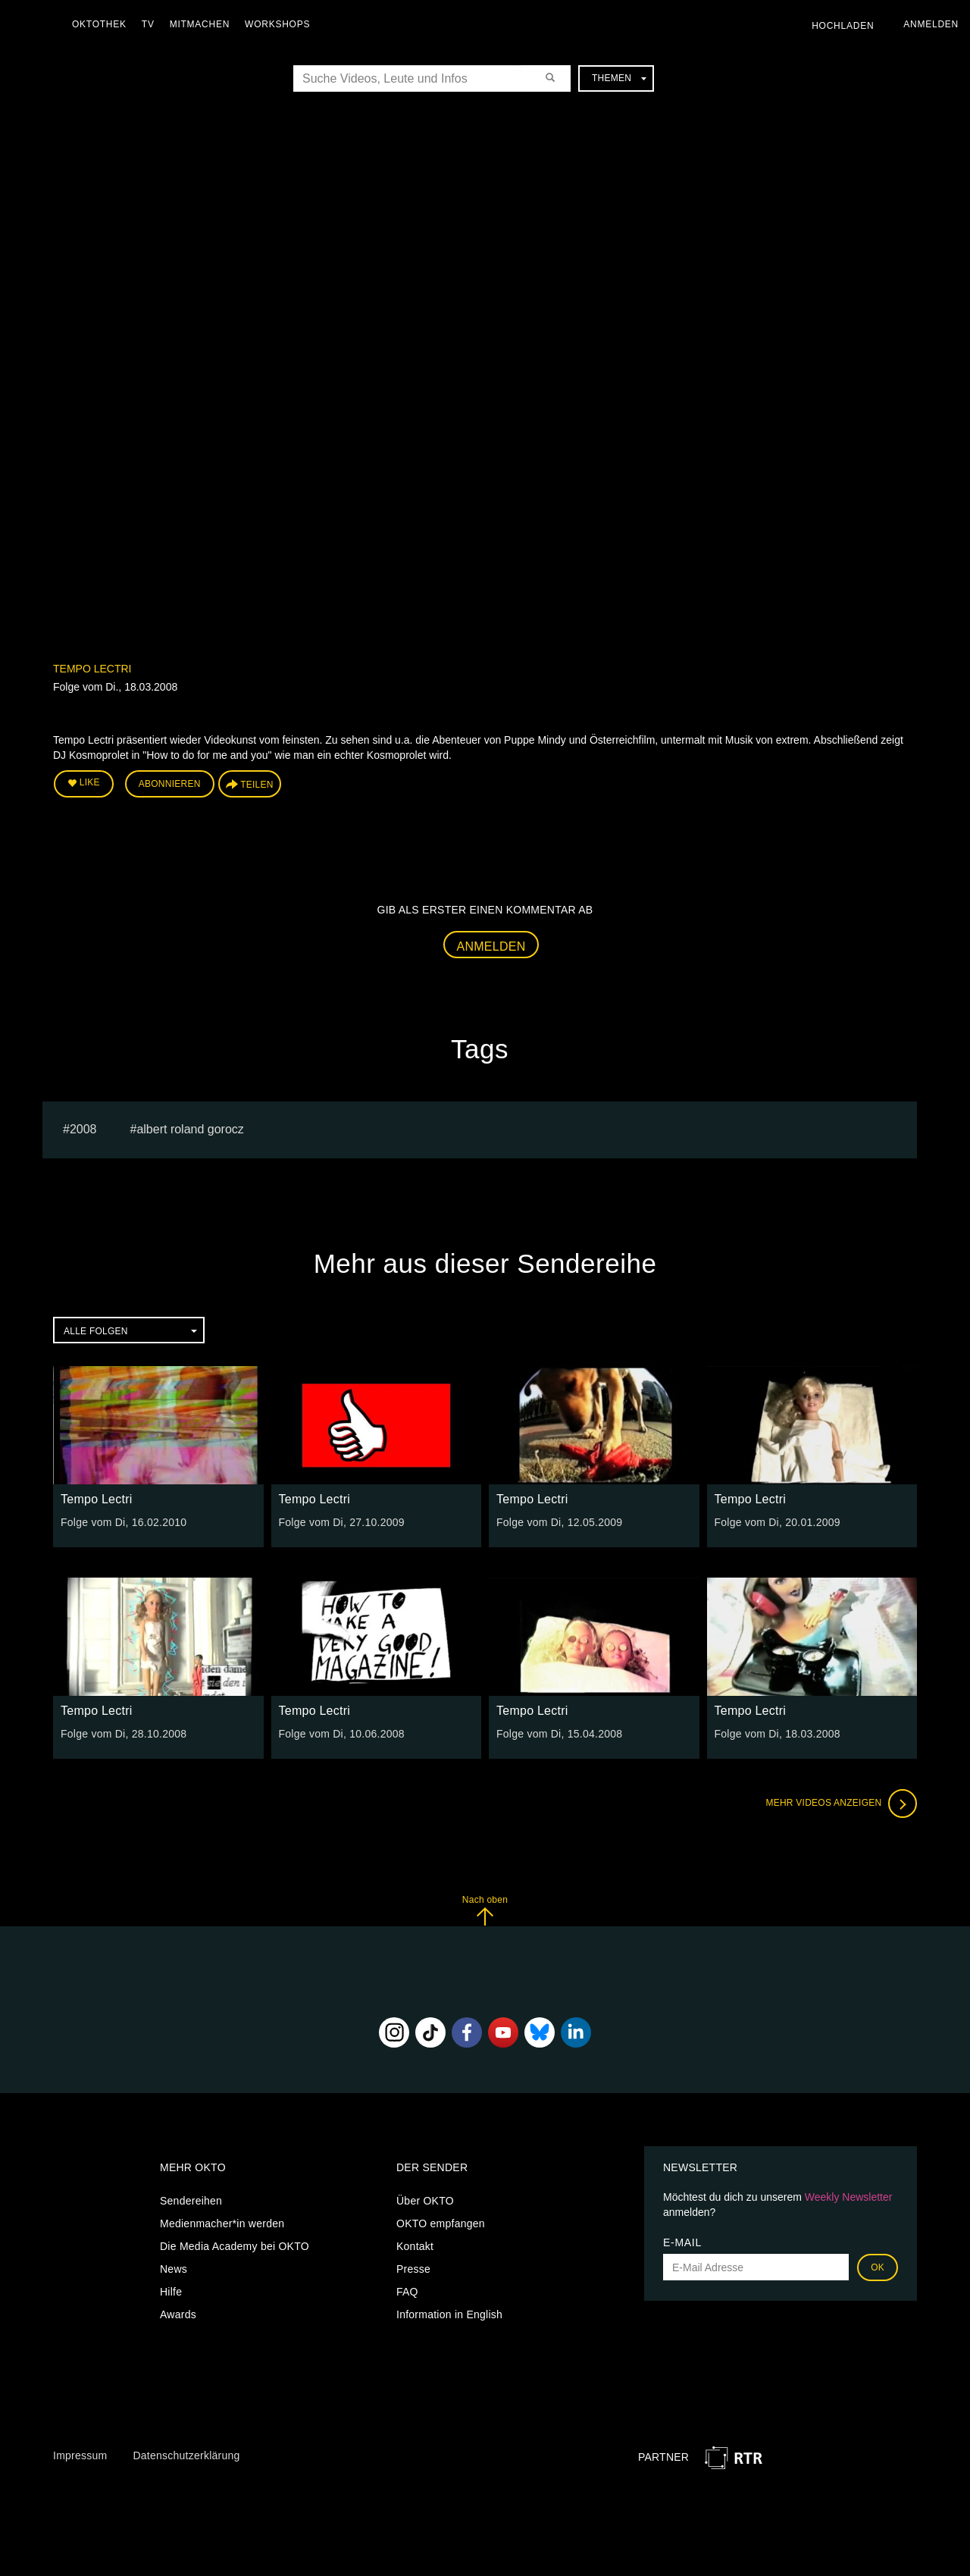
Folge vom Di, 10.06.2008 (342, 1734)
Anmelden (491, 946)
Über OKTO (425, 2201)
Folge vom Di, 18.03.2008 (777, 1734)
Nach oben (485, 1910)
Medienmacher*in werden (222, 2223)
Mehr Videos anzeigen (841, 1803)
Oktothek (99, 24)
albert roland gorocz (189, 1129)
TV (148, 24)
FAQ (407, 2292)
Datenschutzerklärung (186, 2455)
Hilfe (171, 2292)
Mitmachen (200, 24)
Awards (178, 2314)
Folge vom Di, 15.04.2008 (559, 1734)
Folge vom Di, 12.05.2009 (559, 1522)
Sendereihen (191, 2201)
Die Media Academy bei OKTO (234, 2246)
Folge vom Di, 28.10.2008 (123, 1734)
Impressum (80, 2455)
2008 (83, 1129)
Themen (619, 78)
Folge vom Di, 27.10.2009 (342, 1522)
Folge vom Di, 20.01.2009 (777, 1522)
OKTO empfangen (440, 2223)
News (173, 2269)
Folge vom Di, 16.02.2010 (123, 1522)
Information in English (449, 2314)
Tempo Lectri (92, 669)
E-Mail (682, 2242)
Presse (413, 2269)
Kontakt (414, 2246)
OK (877, 2267)
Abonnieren (170, 784)
